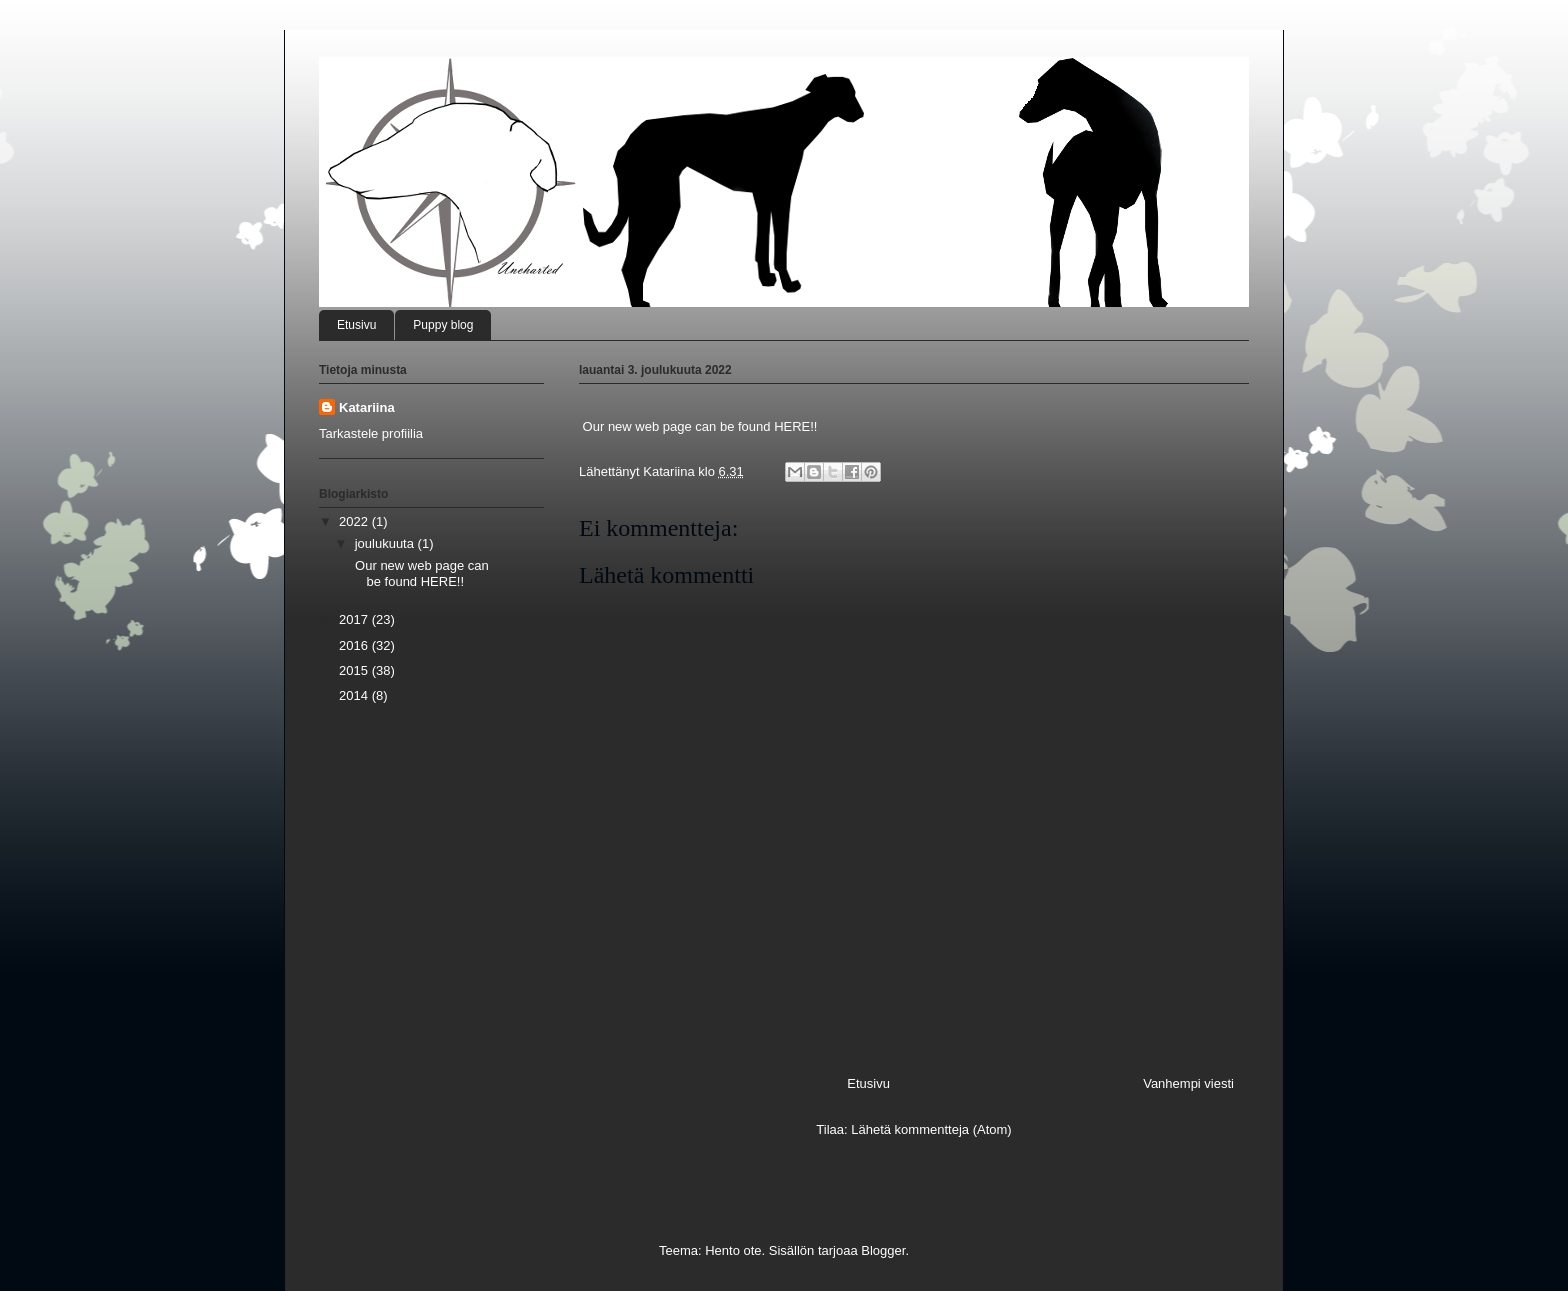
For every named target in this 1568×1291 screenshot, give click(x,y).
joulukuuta (386, 543)
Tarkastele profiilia (371, 433)
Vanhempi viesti (1188, 1083)
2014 (355, 695)
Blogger (883, 1250)
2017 (355, 619)
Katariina (367, 407)
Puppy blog (443, 325)
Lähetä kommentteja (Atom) (931, 1129)
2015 (355, 670)
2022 (355, 521)
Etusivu (356, 325)
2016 (355, 645)
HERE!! (795, 426)
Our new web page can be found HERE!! (419, 573)
